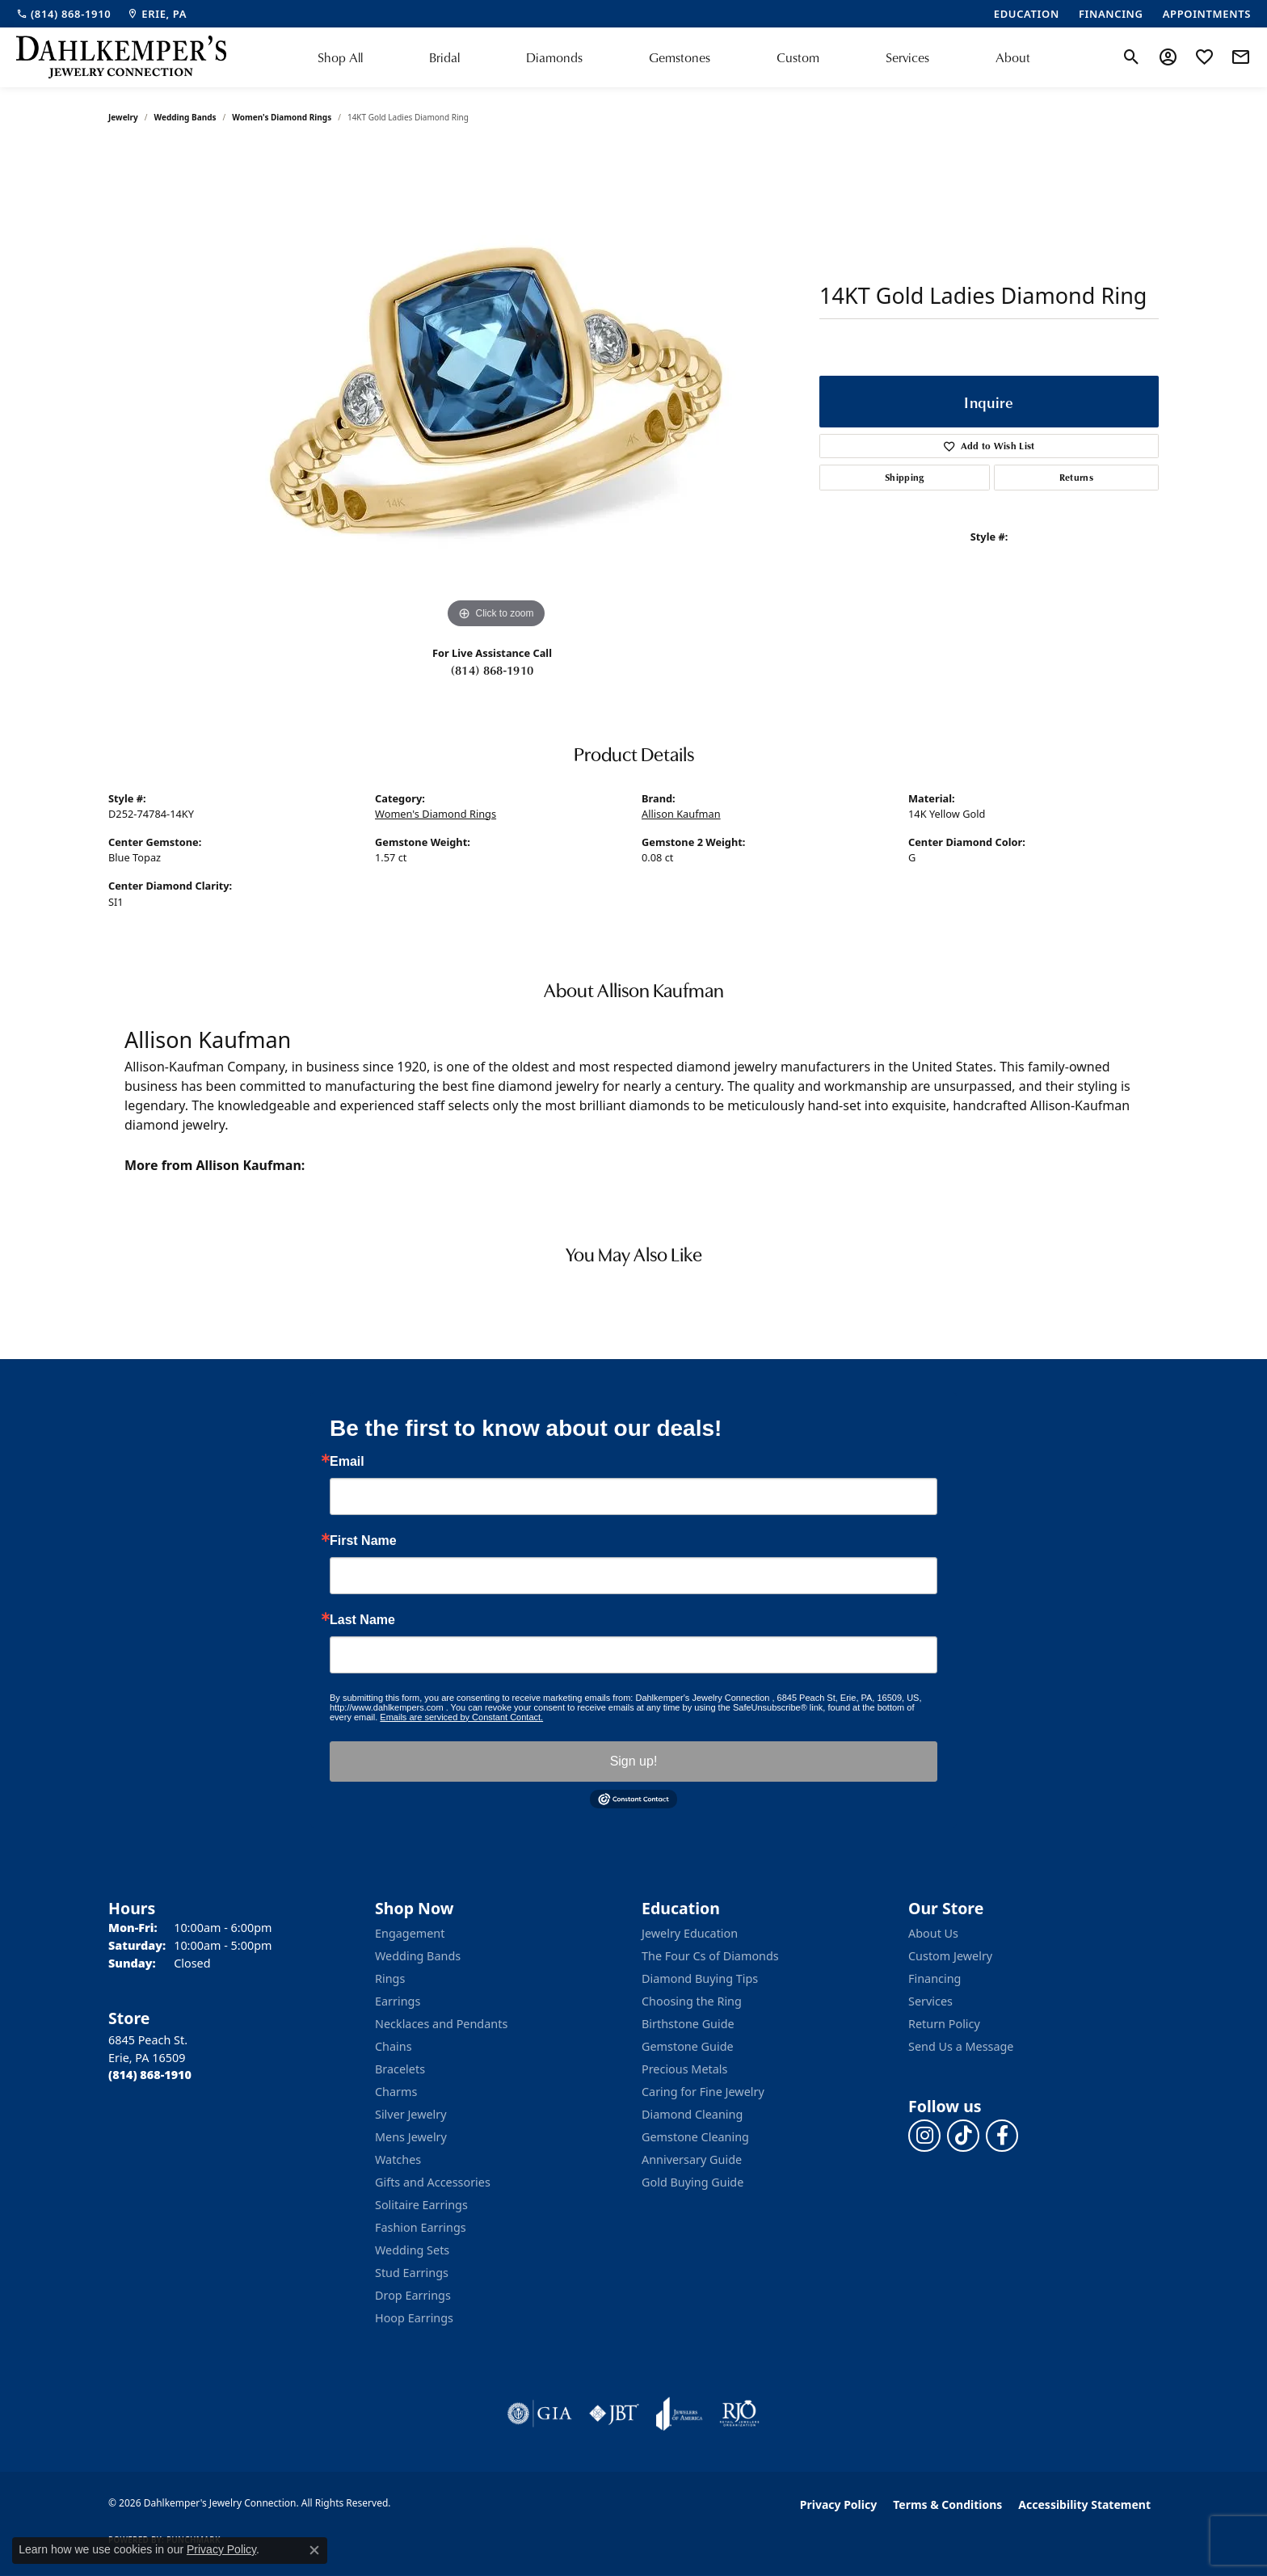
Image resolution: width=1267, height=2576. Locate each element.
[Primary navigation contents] (673, 57)
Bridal (444, 57)
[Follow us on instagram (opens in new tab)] (924, 2135)
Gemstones (679, 57)
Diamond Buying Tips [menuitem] (700, 1978)
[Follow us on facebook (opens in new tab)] (1002, 2135)
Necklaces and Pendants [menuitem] (441, 2023)
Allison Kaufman (681, 813)
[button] (1132, 57)
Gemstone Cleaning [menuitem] (695, 2137)
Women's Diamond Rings (281, 117)
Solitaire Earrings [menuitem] (421, 2204)
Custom (798, 57)
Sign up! (634, 1761)
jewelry (123, 117)
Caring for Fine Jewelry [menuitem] (703, 2091)
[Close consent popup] (314, 2550)
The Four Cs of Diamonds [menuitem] (710, 1956)
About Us (933, 1933)
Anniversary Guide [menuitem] (692, 2159)
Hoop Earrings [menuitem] (414, 2318)
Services (907, 57)
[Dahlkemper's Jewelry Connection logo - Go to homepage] (121, 57)
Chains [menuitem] (393, 2046)
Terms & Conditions (947, 2504)
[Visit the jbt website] (614, 2413)
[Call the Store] (150, 2074)
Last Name (362, 1620)
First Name (363, 1540)
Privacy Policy (838, 2504)
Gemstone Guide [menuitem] (688, 2046)
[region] (496, 390)
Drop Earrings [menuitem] (413, 2295)
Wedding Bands (185, 117)
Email (347, 1461)
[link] (63, 13)
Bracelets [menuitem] (400, 2069)
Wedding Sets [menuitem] (412, 2250)
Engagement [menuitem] (409, 1933)
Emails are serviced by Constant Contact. (461, 1717)
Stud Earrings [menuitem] (411, 2272)
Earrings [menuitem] (397, 2001)
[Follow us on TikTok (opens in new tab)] (963, 2135)
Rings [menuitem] (390, 1978)
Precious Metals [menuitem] (684, 2069)
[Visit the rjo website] (739, 2413)
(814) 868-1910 (492, 670)
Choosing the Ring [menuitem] (692, 2001)
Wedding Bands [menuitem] (418, 1956)
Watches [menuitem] (398, 2159)
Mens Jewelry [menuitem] (411, 2137)
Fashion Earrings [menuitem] (420, 2227)
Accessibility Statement (1084, 2504)
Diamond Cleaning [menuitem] (692, 2114)
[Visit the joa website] (679, 2413)
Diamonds (554, 57)
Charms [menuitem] (396, 2091)
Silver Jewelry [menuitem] (411, 2114)
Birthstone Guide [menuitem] (688, 2023)
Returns (1076, 477)
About (1013, 57)
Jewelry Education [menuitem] (690, 1933)
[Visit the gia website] (539, 2413)
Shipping (904, 477)
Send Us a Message (960, 2046)
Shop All (340, 57)
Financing (934, 1978)
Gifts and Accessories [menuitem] (432, 2182)
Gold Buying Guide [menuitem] (692, 2182)
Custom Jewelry (950, 1956)
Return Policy (944, 2023)
